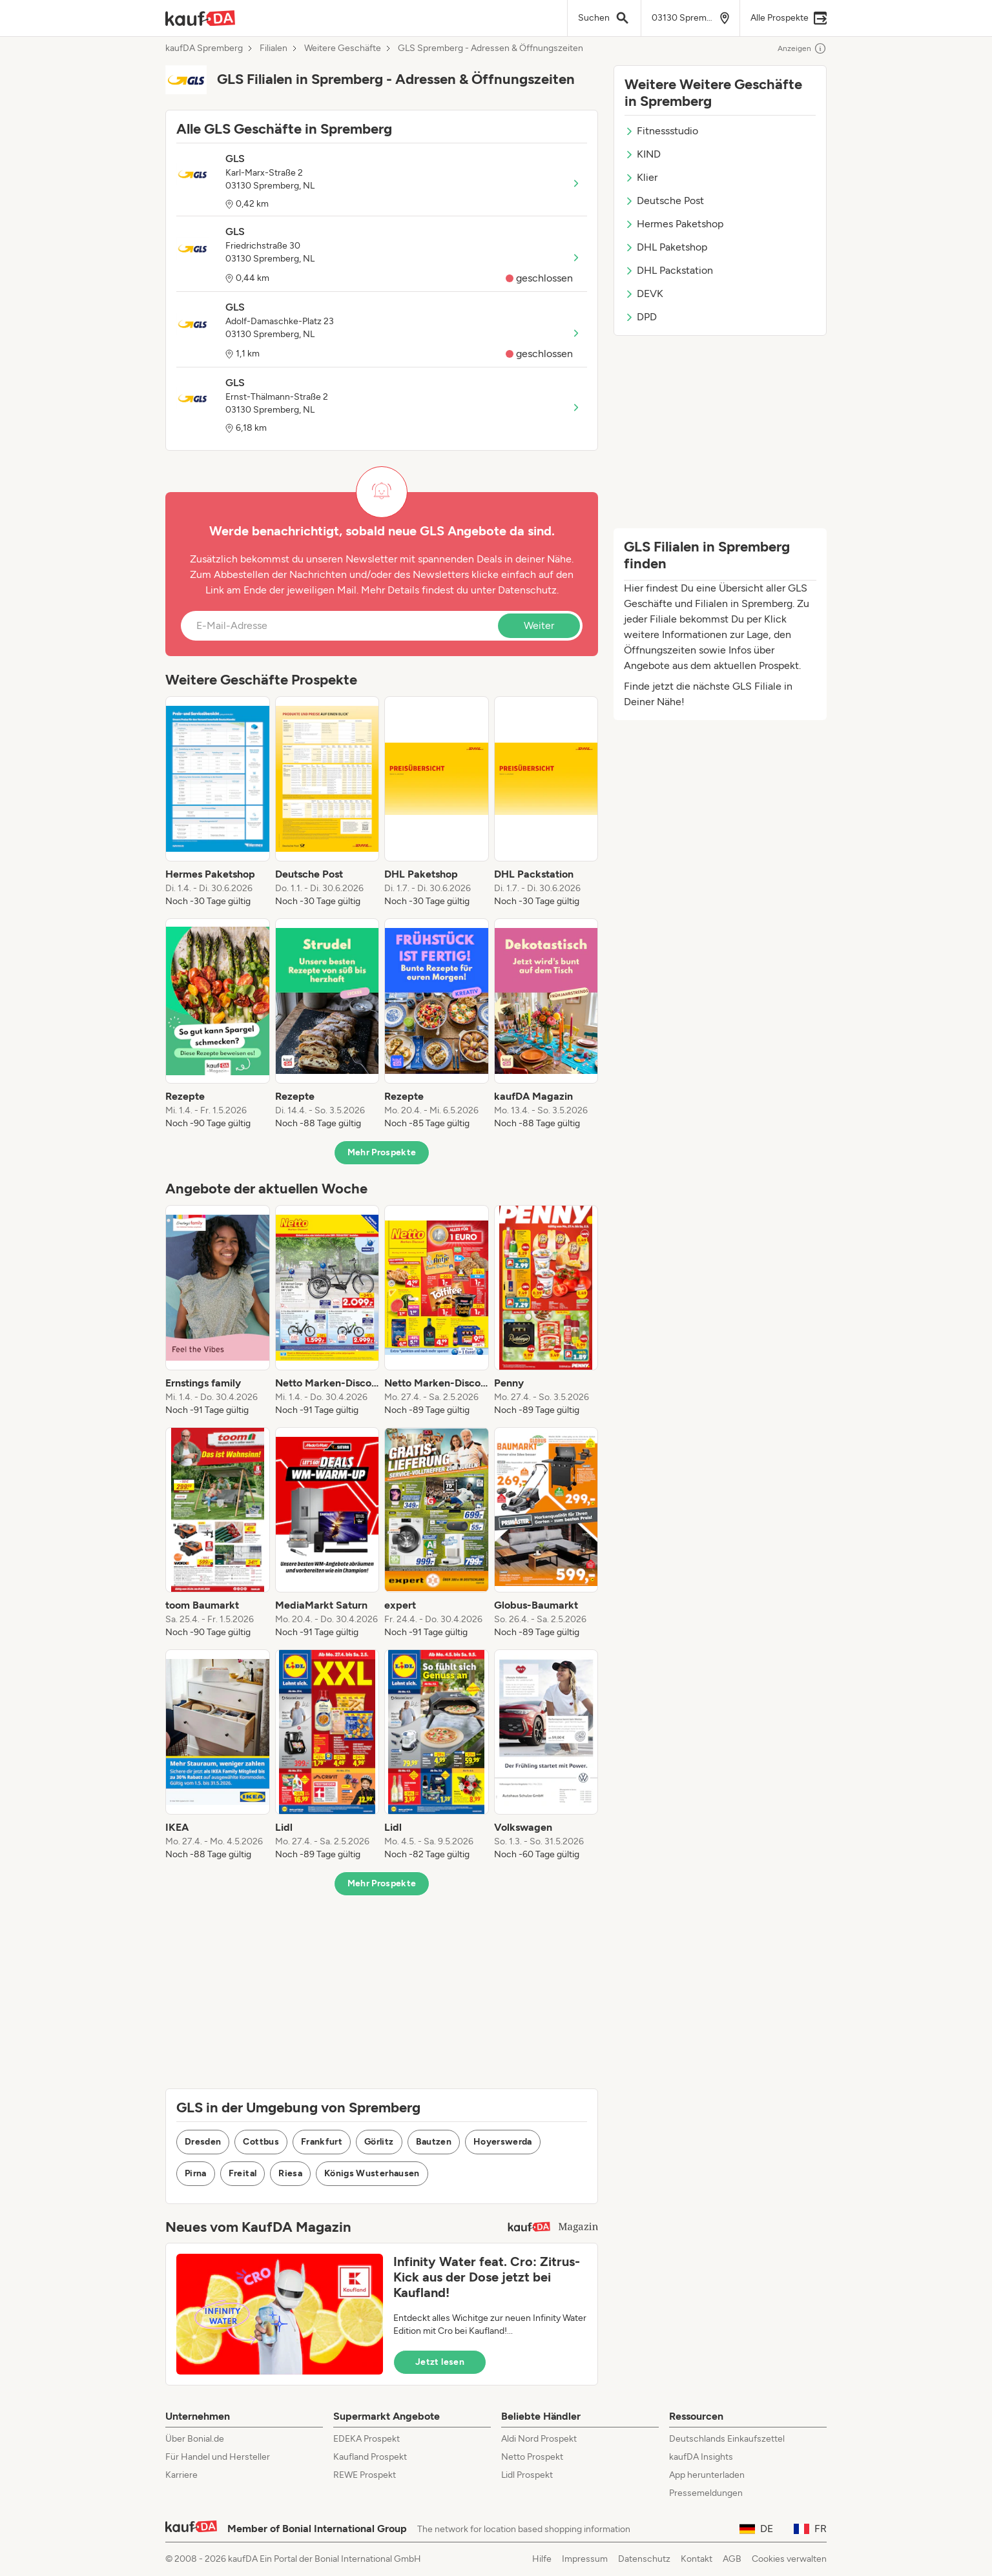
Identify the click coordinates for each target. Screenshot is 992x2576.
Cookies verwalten (789, 2558)
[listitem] (217, 802)
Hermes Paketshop (674, 224)
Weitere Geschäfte (342, 48)
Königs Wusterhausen (372, 2173)
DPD (641, 317)
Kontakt (696, 2558)
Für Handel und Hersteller (217, 2456)
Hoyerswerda (502, 2141)
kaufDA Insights (701, 2456)
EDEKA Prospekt (366, 2438)
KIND (643, 154)
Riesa (290, 2173)
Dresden (203, 2141)
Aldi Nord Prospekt (539, 2438)
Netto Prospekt (532, 2456)
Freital (242, 2173)
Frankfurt (321, 2141)
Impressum (585, 2558)
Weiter (539, 625)
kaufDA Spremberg (204, 48)
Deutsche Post (664, 200)
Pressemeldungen (706, 2493)
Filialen (273, 48)
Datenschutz (527, 590)
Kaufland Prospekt (370, 2456)
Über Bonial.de (194, 2438)
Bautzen (433, 2141)
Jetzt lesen (439, 2361)
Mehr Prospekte (382, 1152)
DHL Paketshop (666, 247)
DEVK (644, 293)
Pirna (196, 2173)
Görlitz (378, 2141)
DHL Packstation (669, 270)
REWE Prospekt (364, 2474)
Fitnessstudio (661, 131)
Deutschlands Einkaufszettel (727, 2438)
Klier (641, 177)
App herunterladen (707, 2474)
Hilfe (542, 2558)
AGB (732, 2558)
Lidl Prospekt (527, 2474)
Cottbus (260, 2141)
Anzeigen (802, 48)
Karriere (181, 2474)
